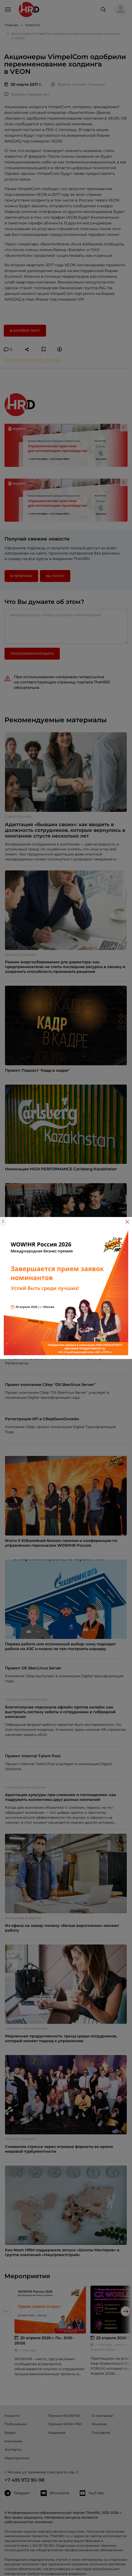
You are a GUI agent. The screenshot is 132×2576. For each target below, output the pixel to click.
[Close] (127, 1221)
